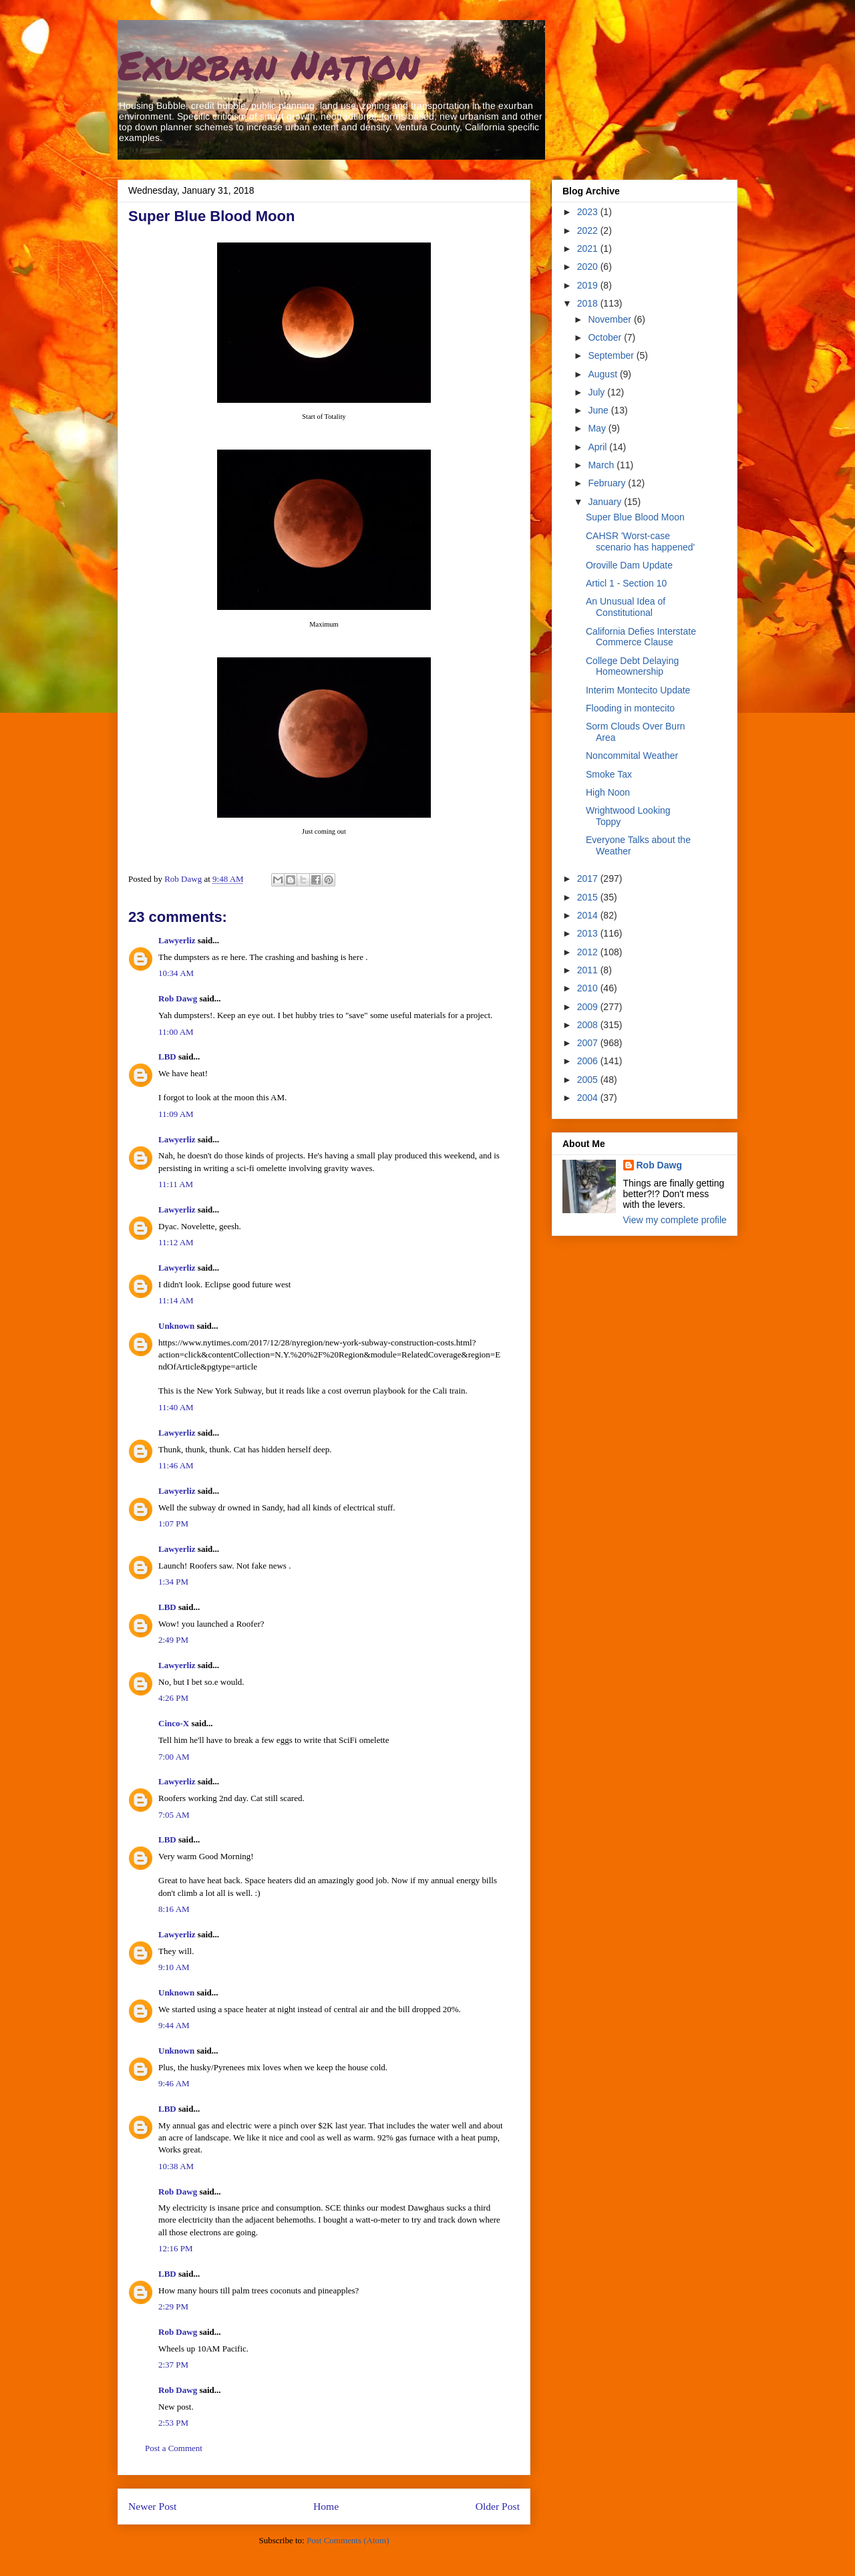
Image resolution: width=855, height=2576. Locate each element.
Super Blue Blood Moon (635, 517)
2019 (589, 285)
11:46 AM (176, 1465)
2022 (589, 230)
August (603, 374)
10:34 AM (176, 973)
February (608, 483)
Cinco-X (173, 1723)
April (598, 447)
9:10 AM (174, 1967)
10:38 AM (176, 2166)
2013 (589, 933)
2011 (589, 970)
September (612, 355)
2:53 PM (173, 2423)
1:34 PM (173, 1582)
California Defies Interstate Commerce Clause (641, 637)
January (606, 501)
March (602, 465)
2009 (589, 1006)
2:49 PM (173, 1640)
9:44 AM (174, 2025)
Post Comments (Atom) (348, 2540)
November (610, 319)
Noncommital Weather (632, 755)
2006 (589, 1061)
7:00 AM (174, 1757)
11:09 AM (176, 1114)
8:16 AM (174, 1909)
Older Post (498, 2506)
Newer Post (152, 2506)
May (598, 428)
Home (326, 2506)
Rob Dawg (177, 998)
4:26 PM (173, 1698)
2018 (589, 303)
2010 (589, 988)
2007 (589, 1042)
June (599, 410)
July (597, 392)
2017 (589, 878)
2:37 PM (173, 2365)
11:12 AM (176, 1242)
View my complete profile (675, 1220)
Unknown (176, 1326)
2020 (589, 266)
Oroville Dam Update (629, 565)
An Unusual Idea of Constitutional (625, 607)
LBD (167, 1057)
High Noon (608, 792)
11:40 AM (176, 1407)
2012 (589, 952)
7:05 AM (174, 1815)
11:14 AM (176, 1300)
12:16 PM (175, 2248)
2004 (589, 1097)
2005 (589, 1079)
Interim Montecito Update (638, 690)
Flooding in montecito (630, 708)
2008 (589, 1024)
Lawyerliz (177, 940)
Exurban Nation (268, 64)
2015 (589, 897)
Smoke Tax (609, 774)
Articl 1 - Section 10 (626, 583)
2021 (589, 248)
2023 (589, 211)
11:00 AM (176, 1032)
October (606, 337)
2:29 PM (173, 2306)
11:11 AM (175, 1184)
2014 (589, 915)
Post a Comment (173, 2448)
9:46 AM (174, 2083)
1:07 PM (173, 1523)
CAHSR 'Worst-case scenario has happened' (640, 541)
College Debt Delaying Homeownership (632, 666)
